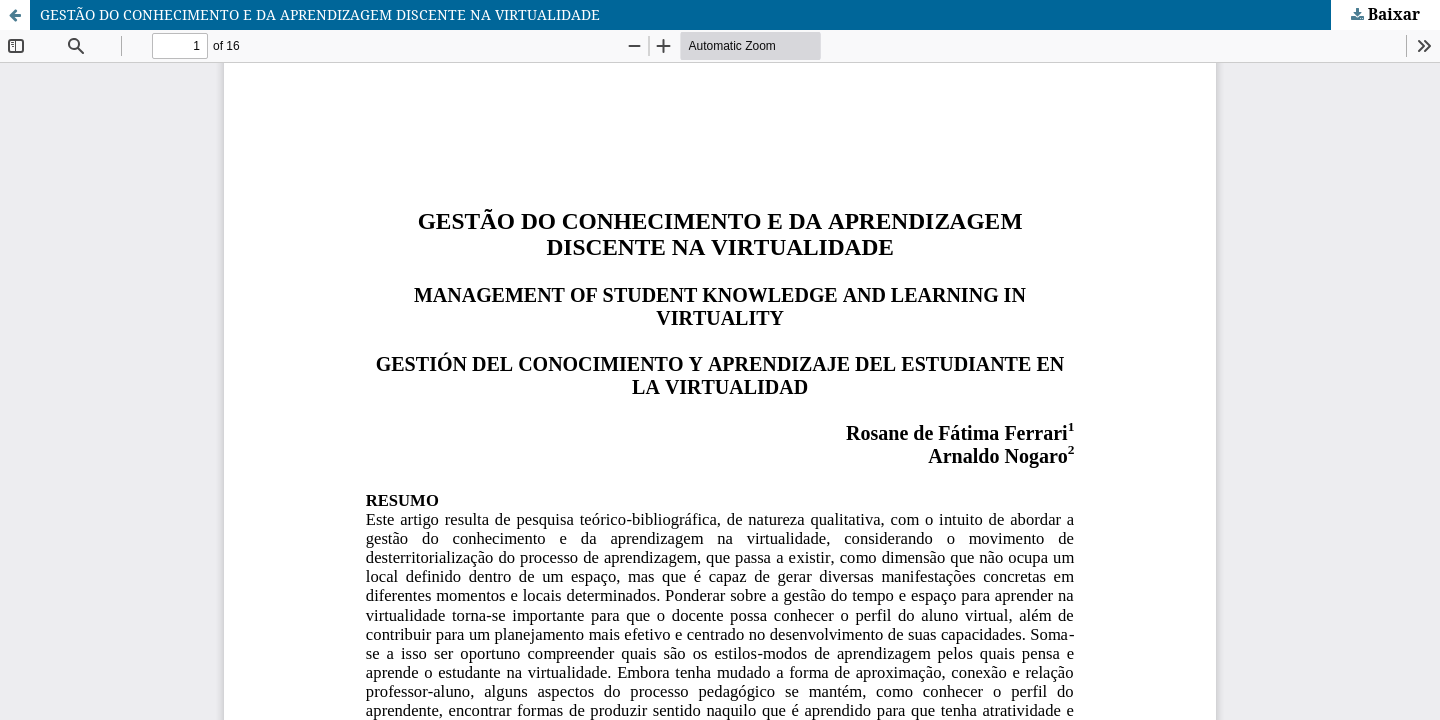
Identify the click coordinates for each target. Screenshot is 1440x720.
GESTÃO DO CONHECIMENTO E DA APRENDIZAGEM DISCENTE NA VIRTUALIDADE (320, 14)
